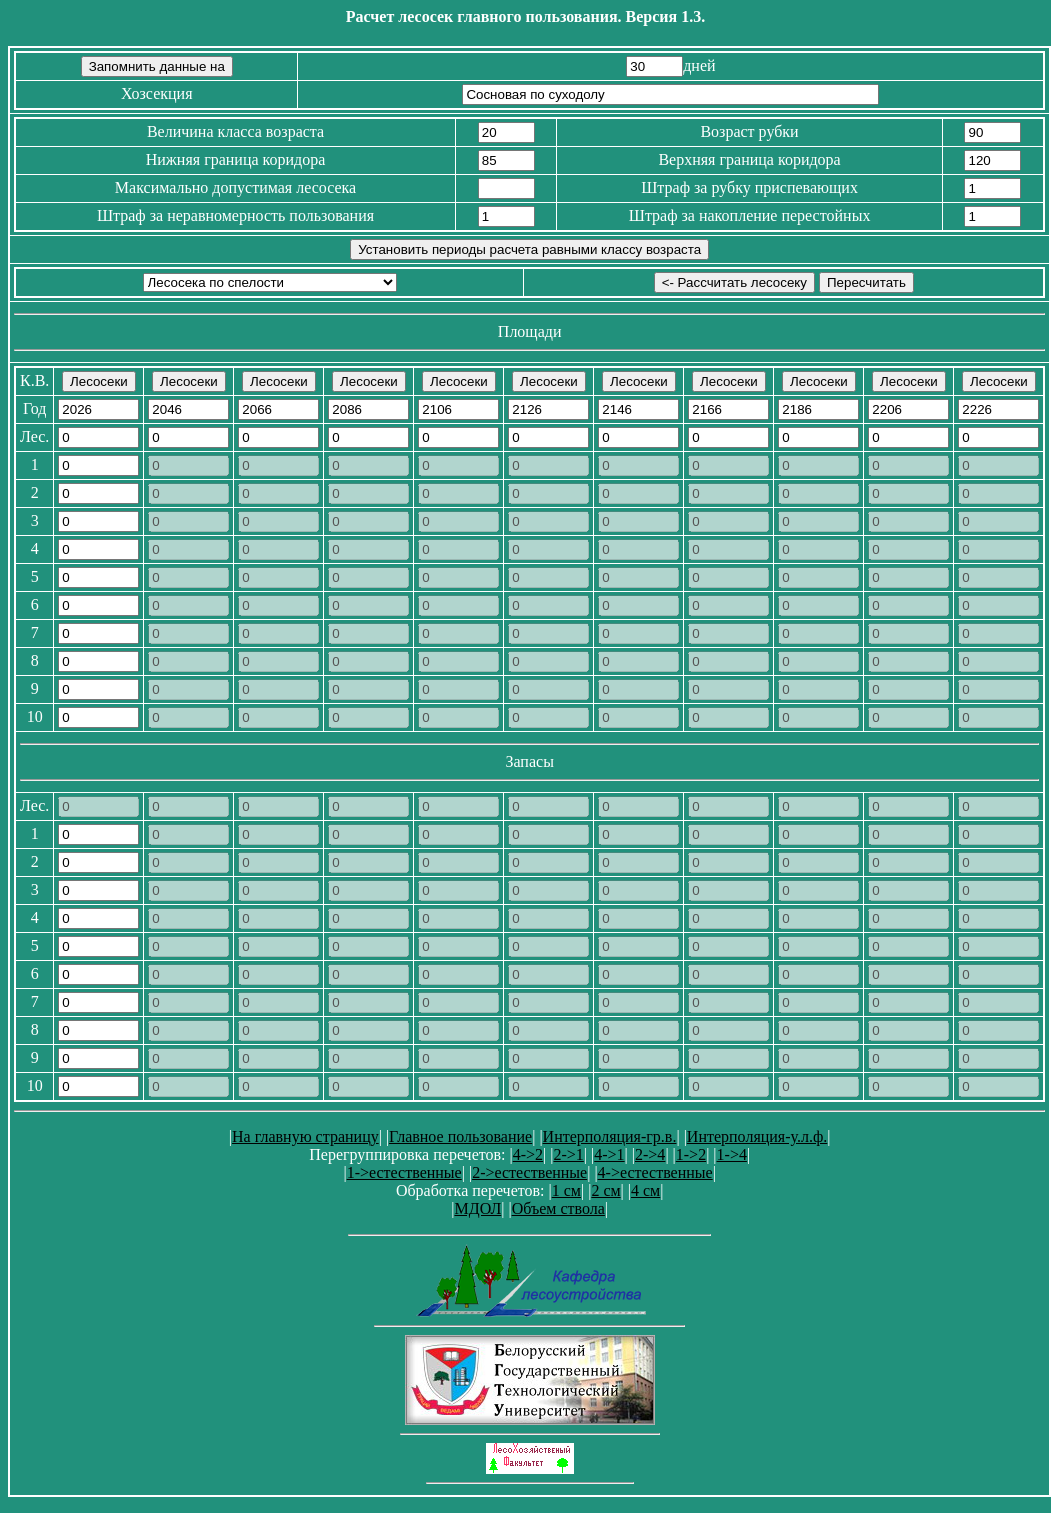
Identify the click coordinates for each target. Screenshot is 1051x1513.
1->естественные (404, 1172)
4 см (645, 1190)
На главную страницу (305, 1136)
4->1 (609, 1154)
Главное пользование (460, 1136)
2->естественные (529, 1172)
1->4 (732, 1154)
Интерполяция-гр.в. (610, 1136)
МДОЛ (477, 1208)
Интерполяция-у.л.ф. (757, 1136)
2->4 (650, 1154)
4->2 (528, 1154)
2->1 (568, 1154)
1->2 (691, 1154)
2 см (605, 1190)
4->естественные (655, 1172)
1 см (566, 1190)
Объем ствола (558, 1208)
